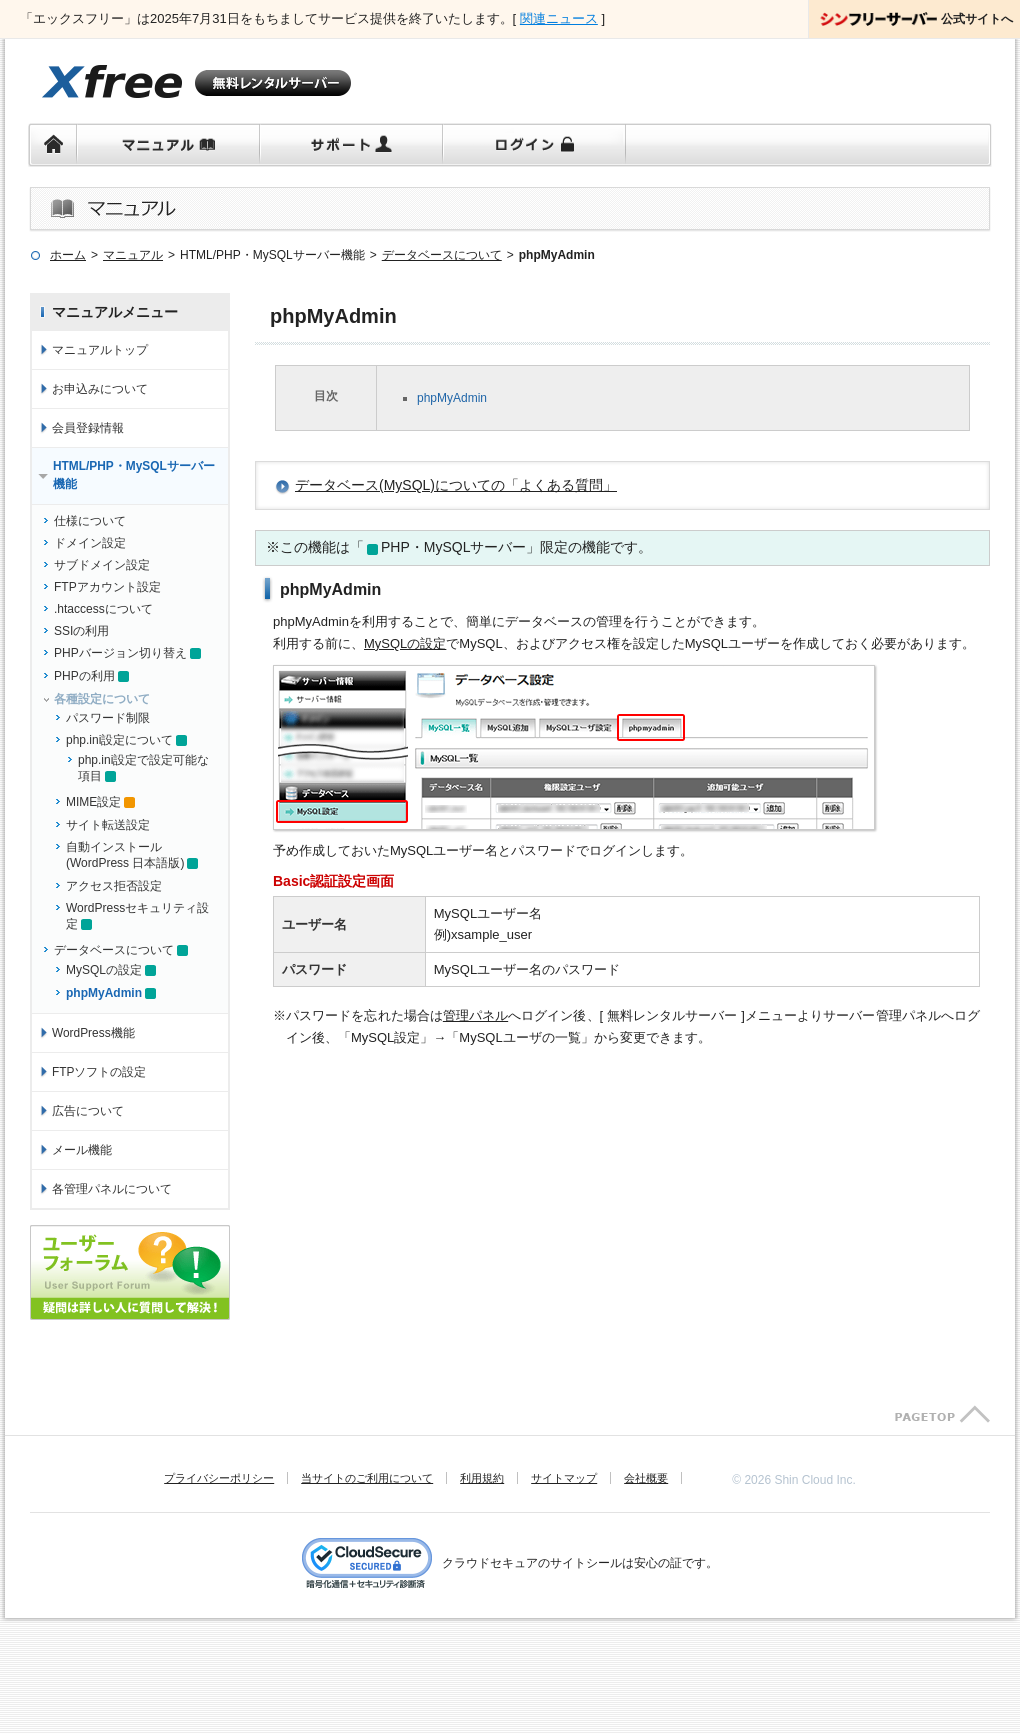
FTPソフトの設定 (99, 1072)
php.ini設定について (119, 740)
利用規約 (482, 1478)
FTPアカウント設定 (107, 587)
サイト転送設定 (108, 825)
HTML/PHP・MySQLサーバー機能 (134, 475)
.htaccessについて (103, 609)
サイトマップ (564, 1478)
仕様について (90, 521)
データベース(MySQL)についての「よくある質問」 (456, 485)
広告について (88, 1111)
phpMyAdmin (452, 398)
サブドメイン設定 (102, 565)
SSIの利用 (81, 631)
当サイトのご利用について (367, 1478)
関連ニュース (559, 18)
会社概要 (646, 1478)
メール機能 (82, 1150)
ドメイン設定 (90, 543)
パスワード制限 (108, 718)
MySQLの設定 (405, 643)
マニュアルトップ (100, 350)
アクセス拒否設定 (114, 886)
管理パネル (475, 1015)
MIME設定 (93, 802)
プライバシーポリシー (219, 1478)
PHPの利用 (84, 676)
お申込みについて (100, 389)
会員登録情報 (88, 428)
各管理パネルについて (112, 1189)
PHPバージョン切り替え (120, 653)
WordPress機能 (93, 1033)
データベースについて (114, 950)
